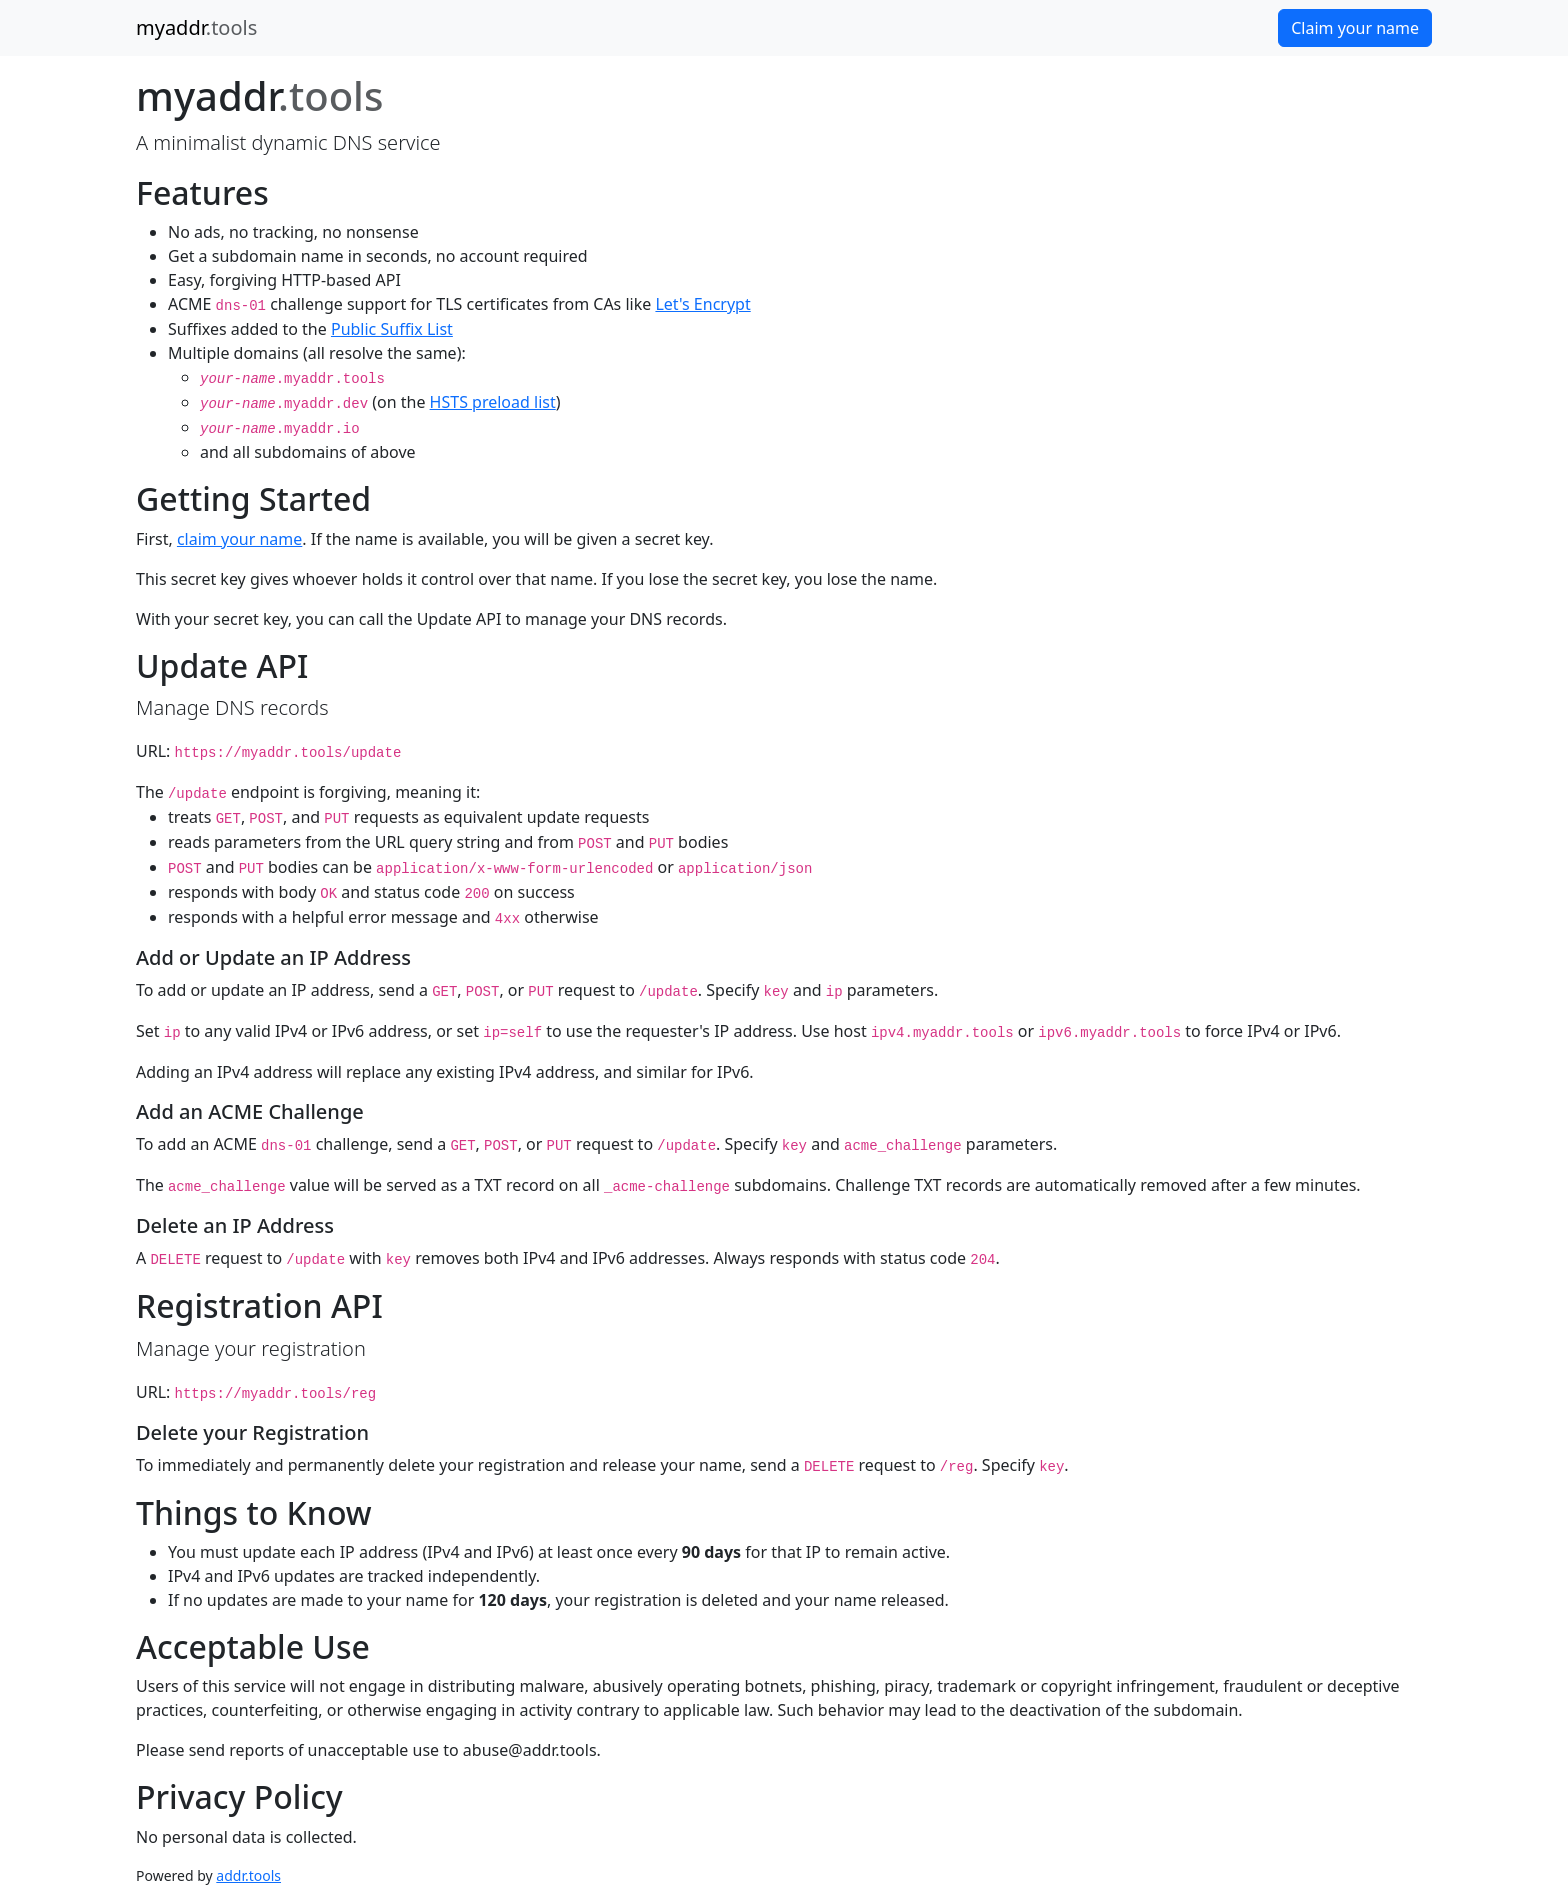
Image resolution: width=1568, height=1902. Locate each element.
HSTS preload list (493, 402)
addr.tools (248, 1875)
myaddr (196, 27)
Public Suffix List (392, 329)
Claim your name (1355, 28)
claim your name (239, 539)
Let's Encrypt (702, 304)
